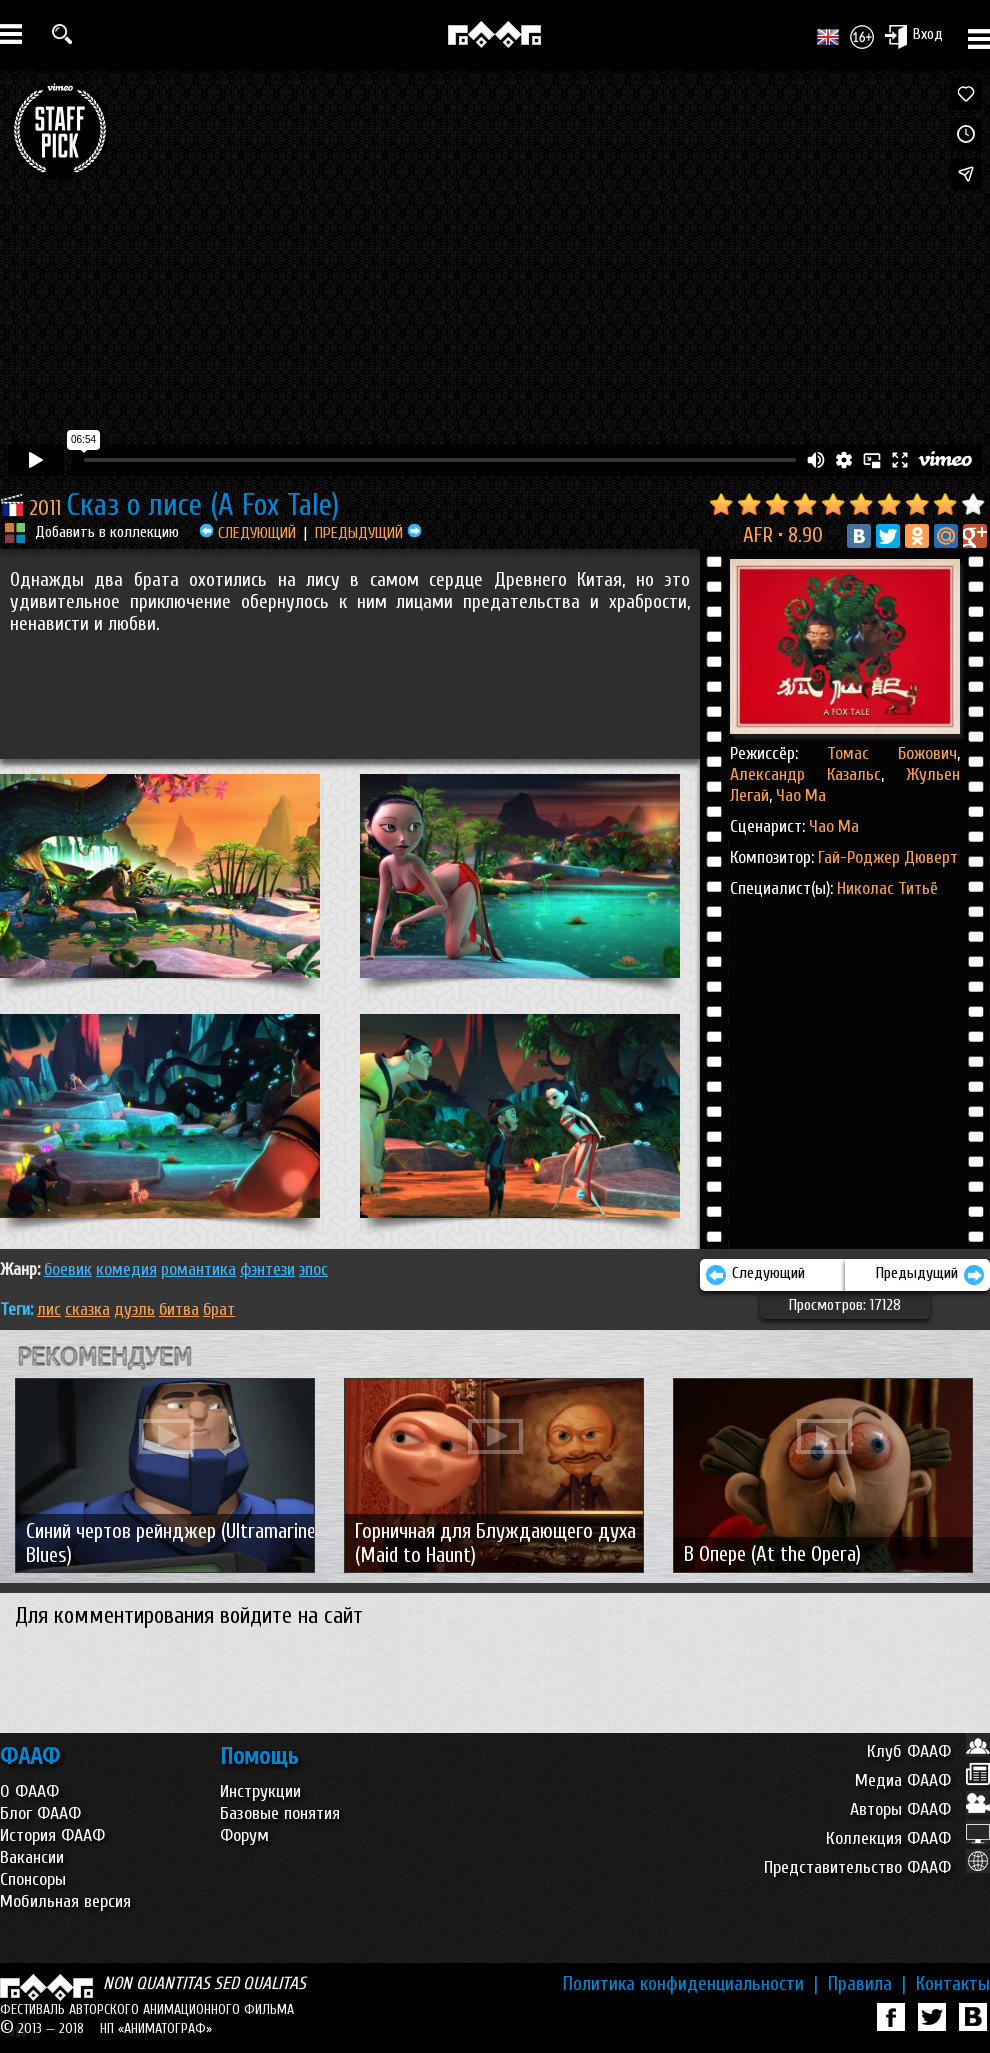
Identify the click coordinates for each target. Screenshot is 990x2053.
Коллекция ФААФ (908, 1838)
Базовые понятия (280, 1813)
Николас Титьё (887, 888)
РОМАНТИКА (198, 1269)
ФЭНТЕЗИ (267, 1269)
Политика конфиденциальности (690, 1984)
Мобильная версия (65, 1901)
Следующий (755, 1275)
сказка (87, 1309)
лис (49, 1309)
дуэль (134, 1309)
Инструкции (260, 1791)
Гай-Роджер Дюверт (888, 857)
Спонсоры (33, 1879)
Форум (244, 1835)
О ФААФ (29, 1791)
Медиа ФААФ (922, 1780)
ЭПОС (313, 1269)
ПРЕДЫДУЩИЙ (368, 533)
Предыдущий (930, 1275)
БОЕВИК (68, 1269)
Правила (867, 1984)
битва (179, 1309)
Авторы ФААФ (920, 1809)
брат (219, 1309)
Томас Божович (892, 753)
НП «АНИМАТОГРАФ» (156, 2028)
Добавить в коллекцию (107, 532)
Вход (913, 36)
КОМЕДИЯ (126, 1269)
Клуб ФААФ (928, 1751)
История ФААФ (52, 1835)
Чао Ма (799, 795)
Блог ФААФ (40, 1813)
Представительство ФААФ (877, 1867)
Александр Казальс (805, 774)
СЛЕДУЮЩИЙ (247, 533)
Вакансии (32, 1857)
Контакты (953, 1984)
